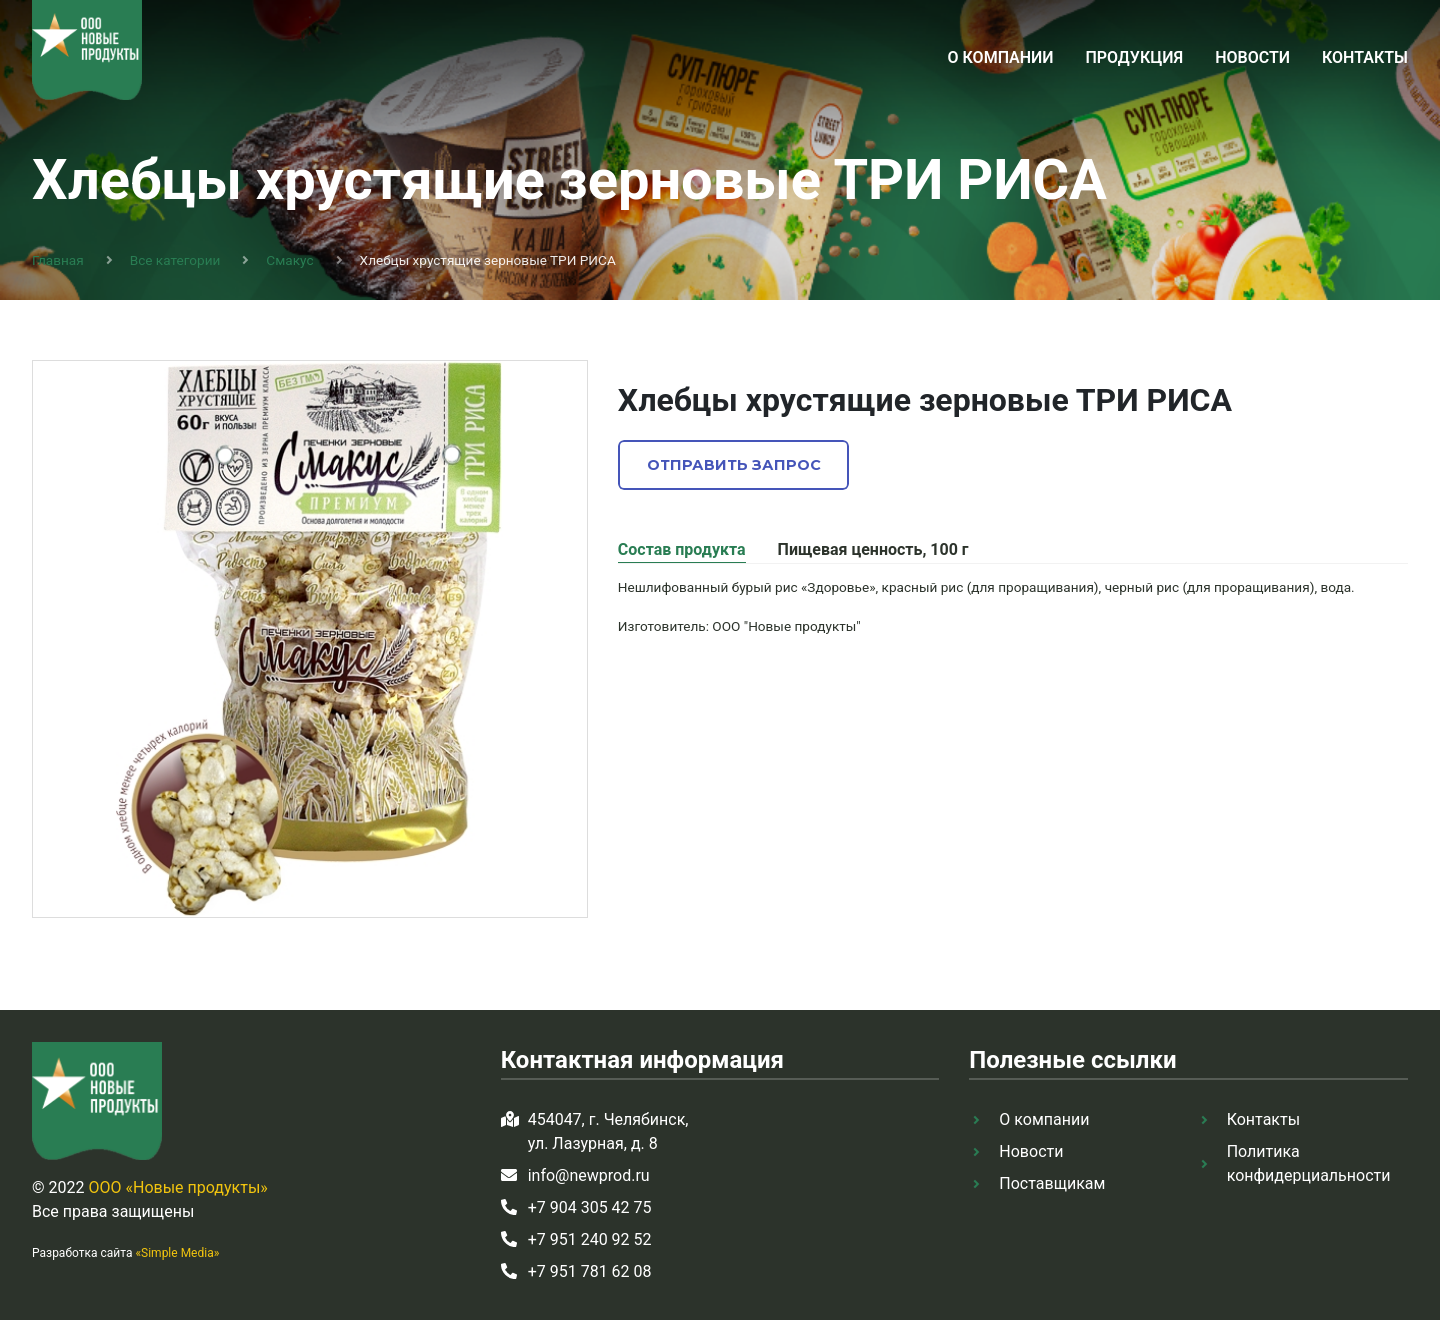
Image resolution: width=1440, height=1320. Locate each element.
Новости (1252, 57)
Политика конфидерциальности (1309, 1163)
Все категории (175, 260)
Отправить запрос (734, 465)
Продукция (1134, 57)
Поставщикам (1052, 1183)
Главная (58, 260)
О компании (1001, 57)
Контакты (1365, 57)
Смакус (289, 260)
